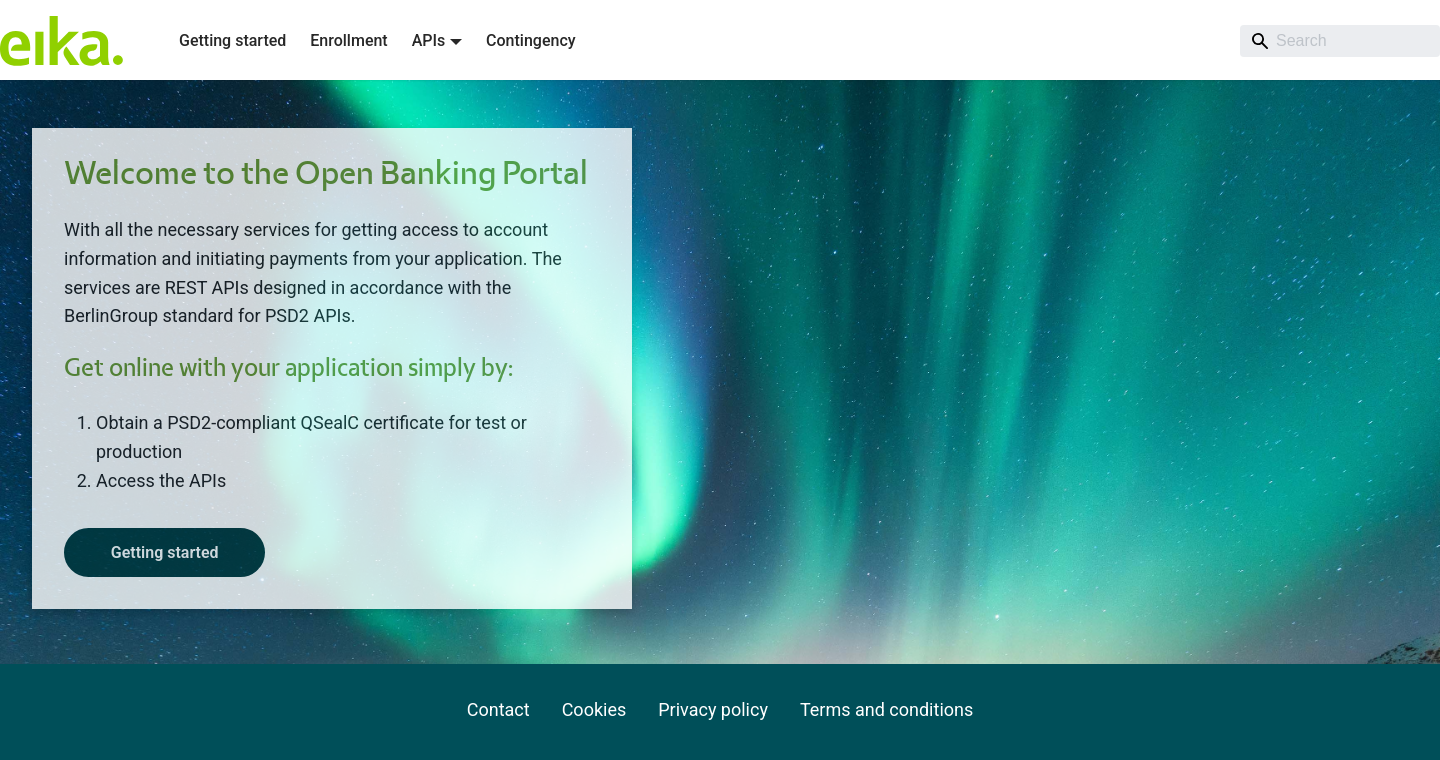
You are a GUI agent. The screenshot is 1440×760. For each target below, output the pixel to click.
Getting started (232, 40)
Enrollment (348, 40)
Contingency (530, 40)
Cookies (594, 709)
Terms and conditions (886, 709)
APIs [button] (429, 40)
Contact (498, 709)
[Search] (1340, 41)
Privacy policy (713, 709)
